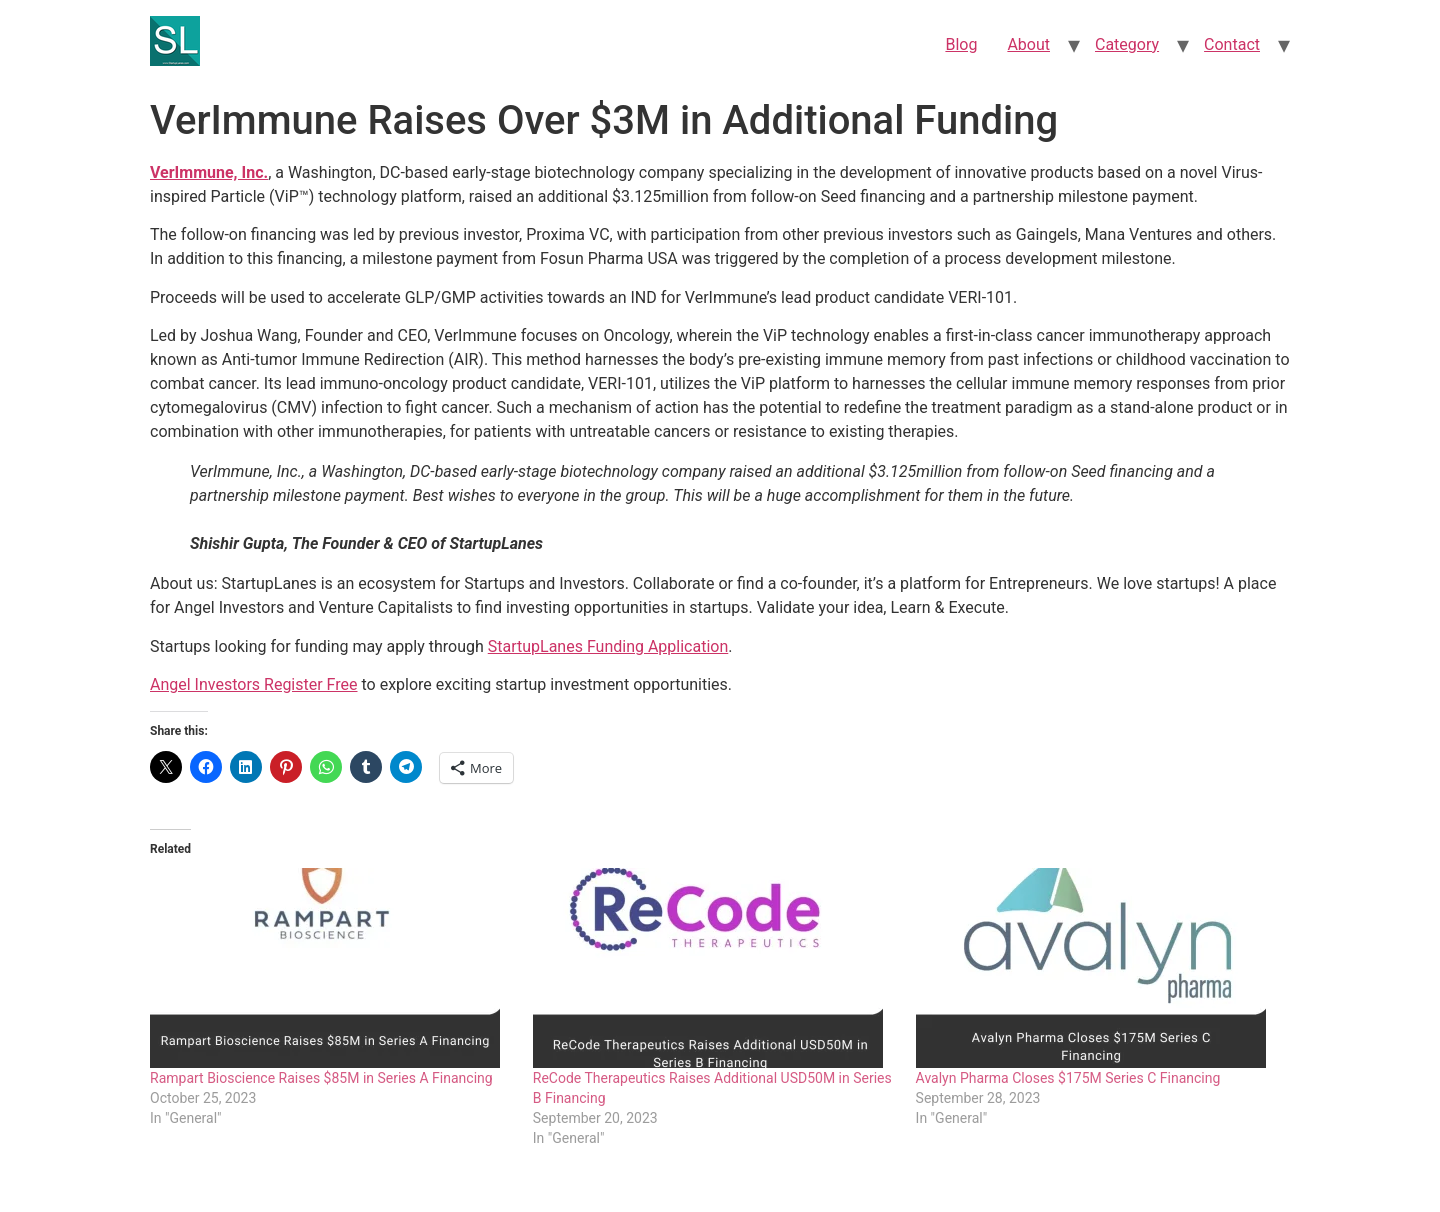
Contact (1232, 44)
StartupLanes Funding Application (608, 646)
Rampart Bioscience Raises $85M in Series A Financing (321, 1078)
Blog (961, 44)
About (1028, 44)
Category (1127, 44)
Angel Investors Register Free (254, 684)
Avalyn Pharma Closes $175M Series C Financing (1068, 1078)
